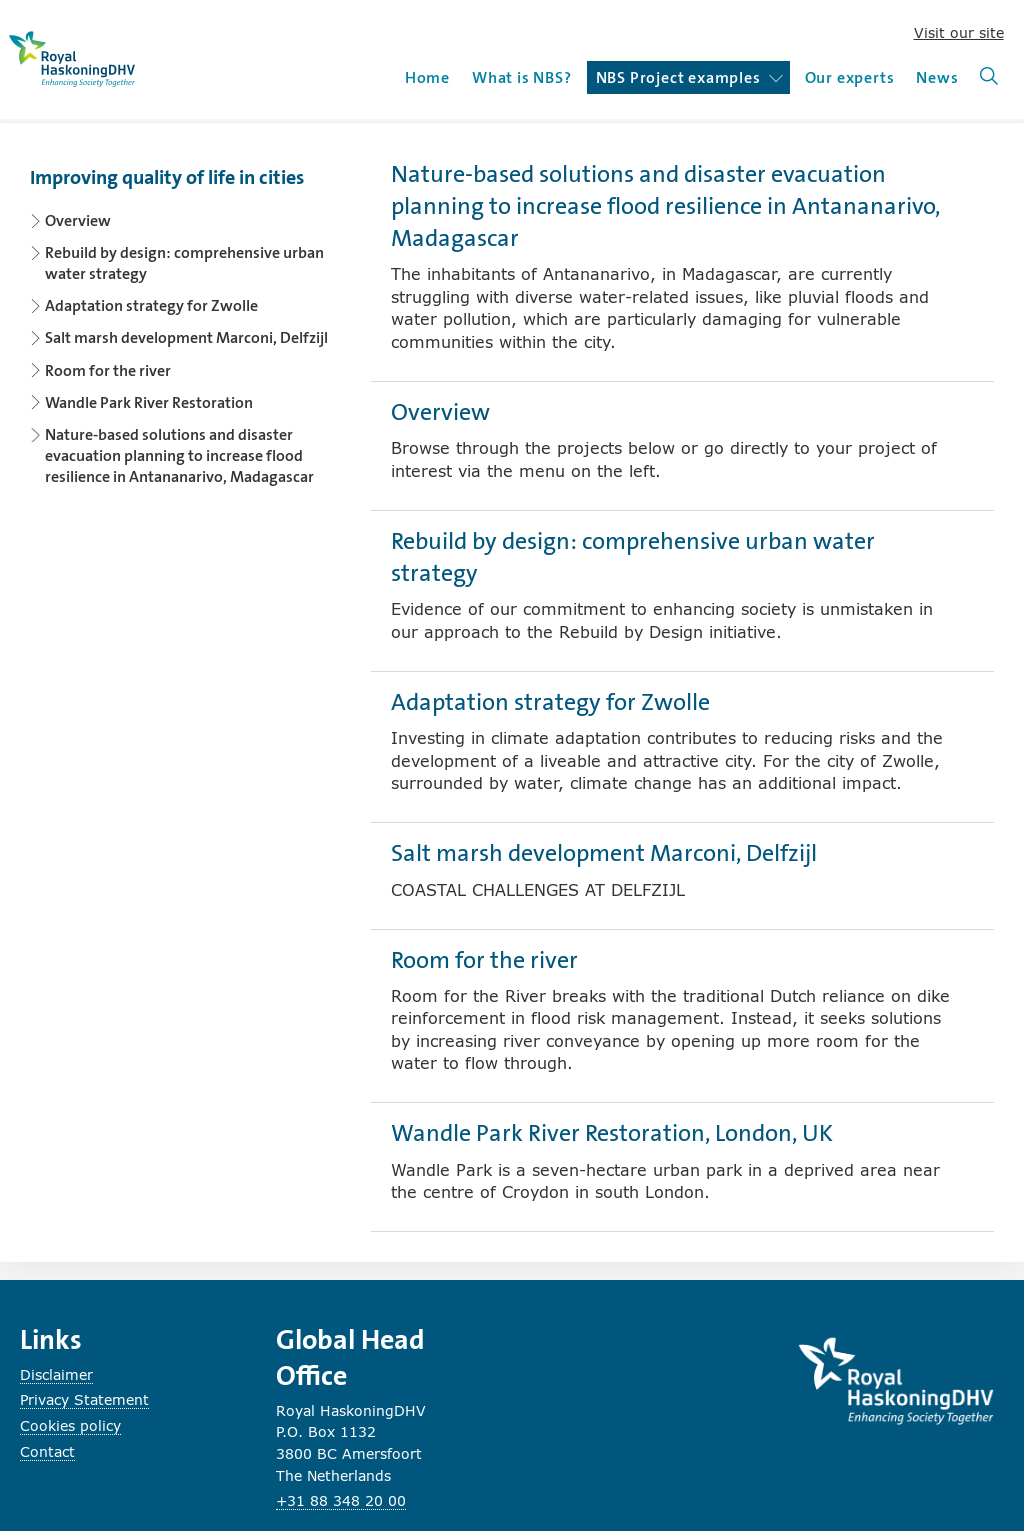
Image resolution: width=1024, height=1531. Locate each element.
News (937, 77)
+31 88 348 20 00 (341, 1500)
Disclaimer (56, 1374)
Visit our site (959, 32)
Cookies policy (70, 1425)
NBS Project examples (689, 77)
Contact (47, 1451)
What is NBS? (522, 77)
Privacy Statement (84, 1399)
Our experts (850, 77)
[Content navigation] (185, 320)
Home (427, 77)
